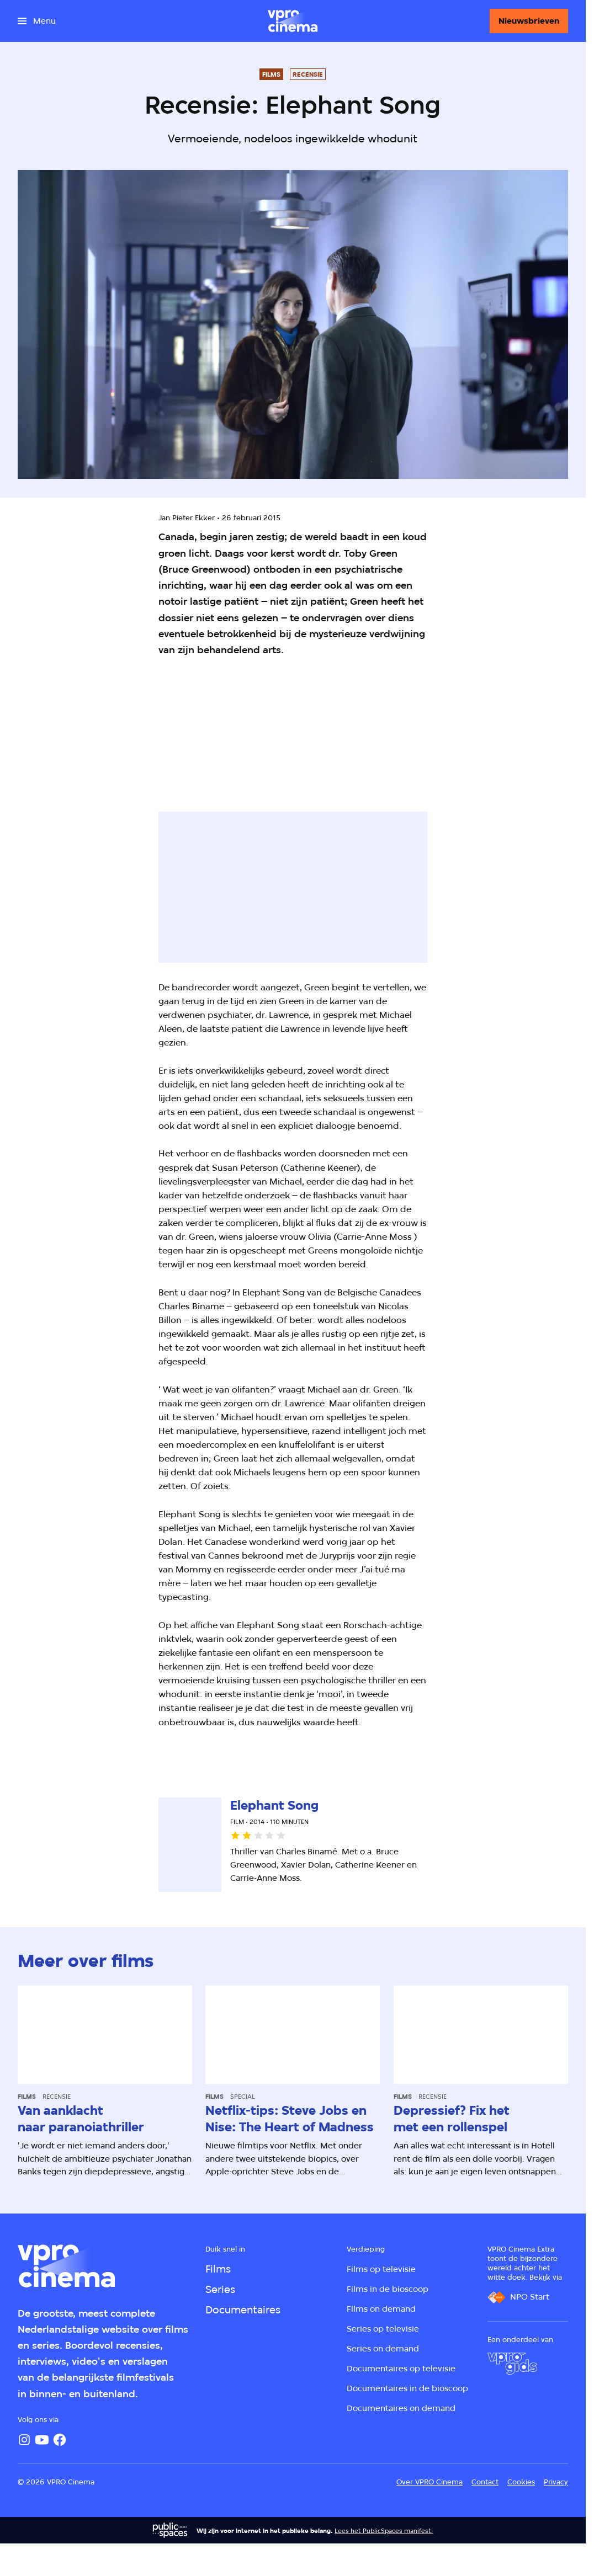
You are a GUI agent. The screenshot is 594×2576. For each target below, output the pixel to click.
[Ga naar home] (292, 21)
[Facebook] (59, 2439)
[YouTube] (42, 2439)
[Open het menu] (36, 21)
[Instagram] (24, 2439)
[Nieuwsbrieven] (529, 21)
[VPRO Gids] (512, 2364)
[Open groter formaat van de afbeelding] (145, 727)
